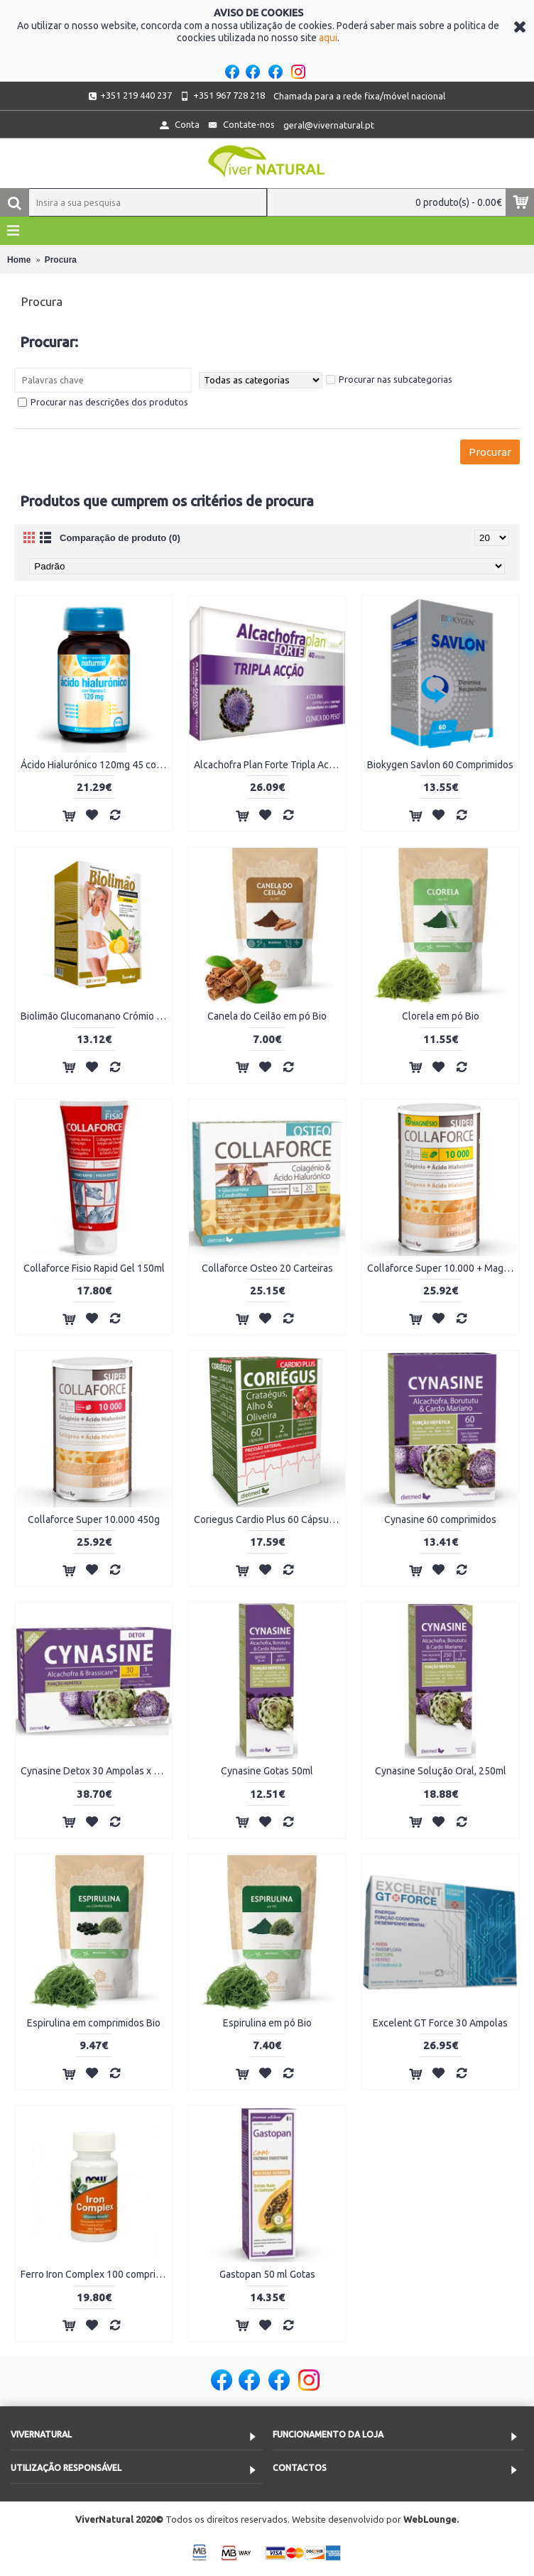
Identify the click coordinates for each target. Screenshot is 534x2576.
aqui (328, 37)
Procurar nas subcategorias (389, 379)
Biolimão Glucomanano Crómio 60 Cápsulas (96, 1016)
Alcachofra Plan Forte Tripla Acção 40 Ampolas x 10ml (269, 764)
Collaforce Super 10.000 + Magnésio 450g (442, 1268)
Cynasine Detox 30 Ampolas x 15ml (96, 1771)
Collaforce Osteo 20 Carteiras (267, 1268)
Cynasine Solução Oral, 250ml (440, 1771)
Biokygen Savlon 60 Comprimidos (440, 764)
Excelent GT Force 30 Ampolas (440, 2023)
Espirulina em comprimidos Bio (93, 2023)
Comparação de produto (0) (120, 538)
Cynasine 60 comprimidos (440, 1519)
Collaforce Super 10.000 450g (94, 1519)
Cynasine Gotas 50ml (267, 1771)
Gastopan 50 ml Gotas (267, 2274)
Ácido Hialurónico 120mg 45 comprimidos (96, 764)
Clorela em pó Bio (440, 1016)
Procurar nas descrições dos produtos (103, 402)
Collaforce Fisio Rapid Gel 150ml (94, 1268)
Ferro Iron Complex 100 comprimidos (96, 2274)
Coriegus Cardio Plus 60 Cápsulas (268, 1519)
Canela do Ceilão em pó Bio (267, 1016)
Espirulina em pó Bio (267, 2023)
